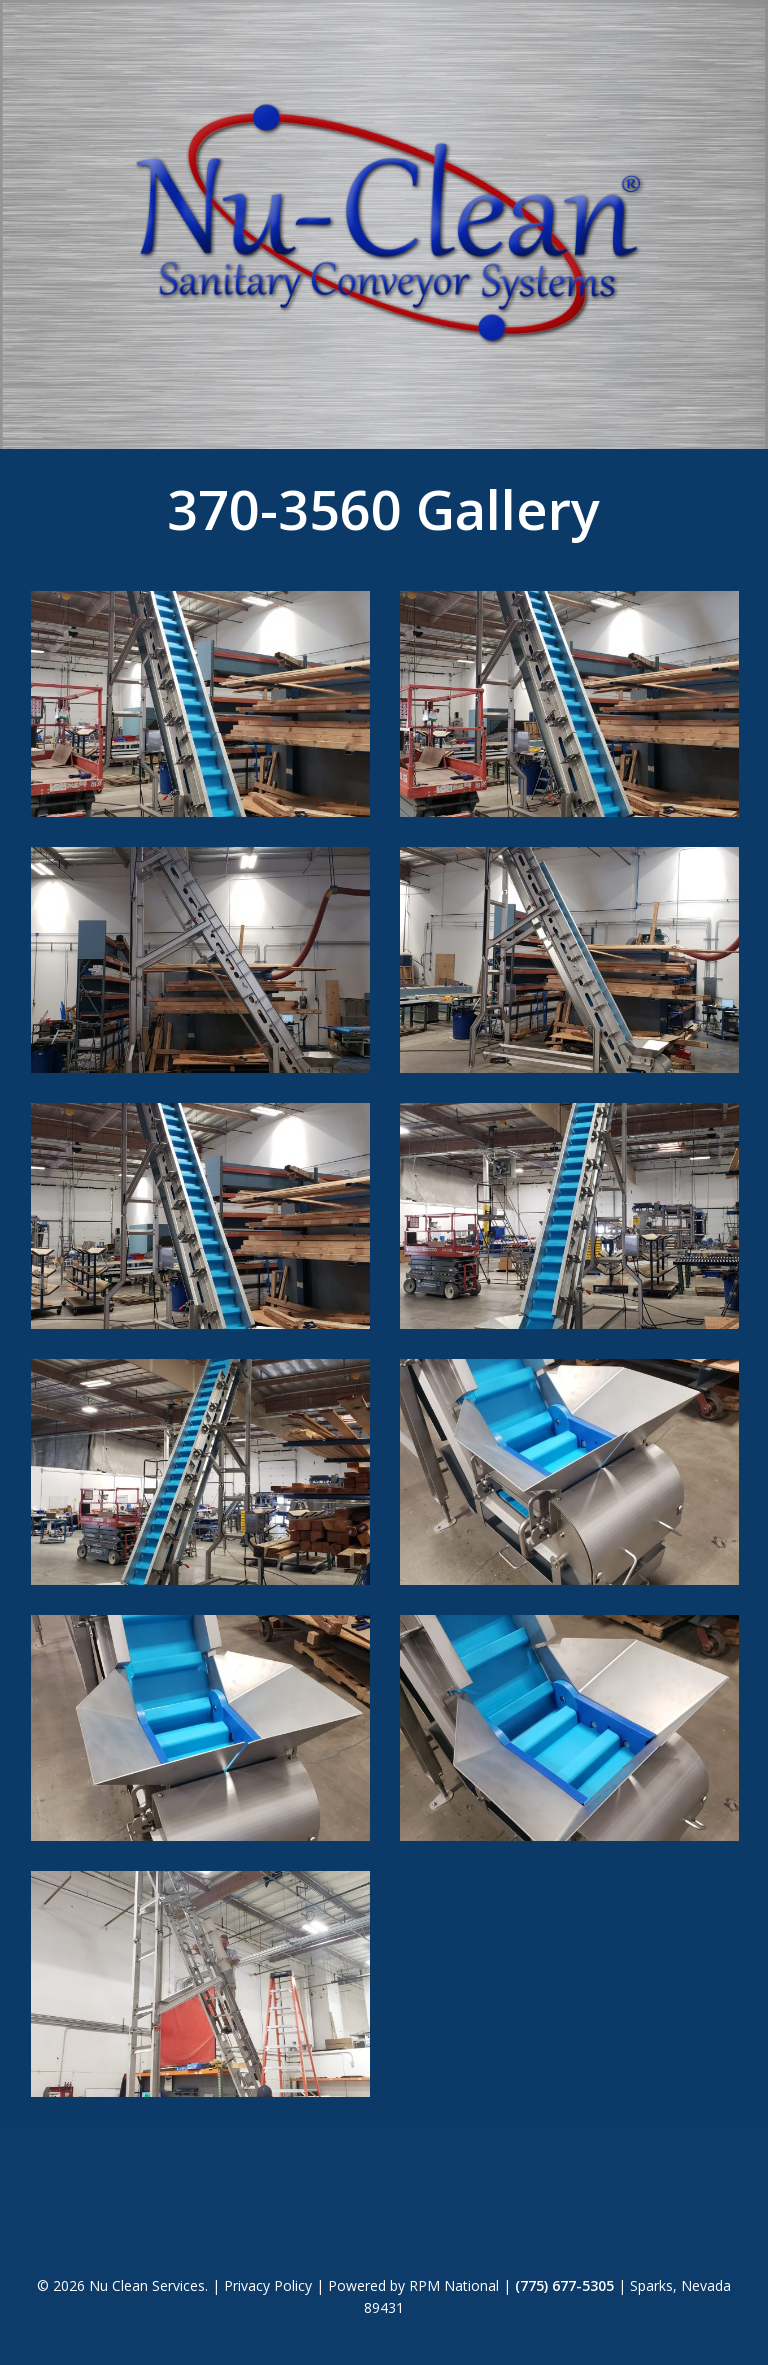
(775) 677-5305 (564, 2285)
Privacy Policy (268, 2285)
